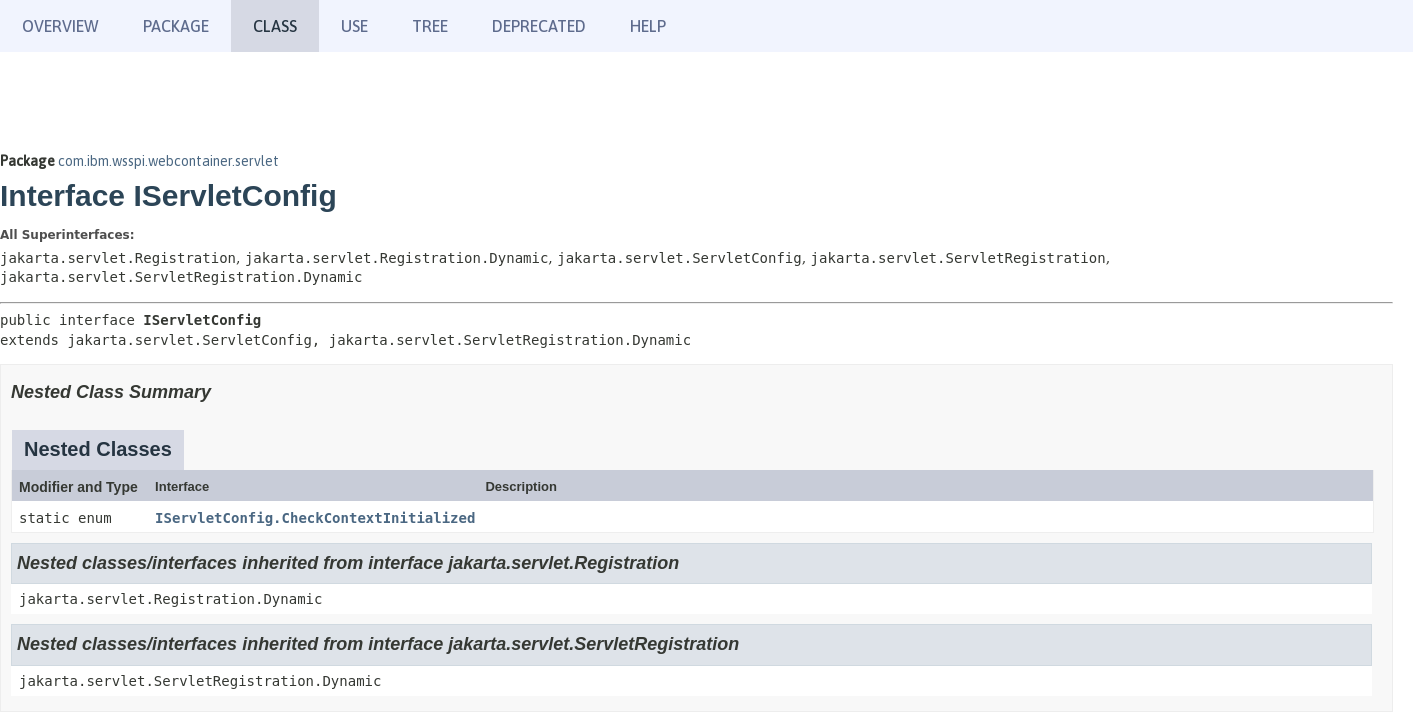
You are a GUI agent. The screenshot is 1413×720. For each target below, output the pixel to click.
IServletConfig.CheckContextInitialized (315, 518)
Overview (60, 26)
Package (176, 26)
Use (354, 26)
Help (648, 26)
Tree (430, 26)
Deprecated (539, 26)
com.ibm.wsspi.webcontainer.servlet (168, 161)
